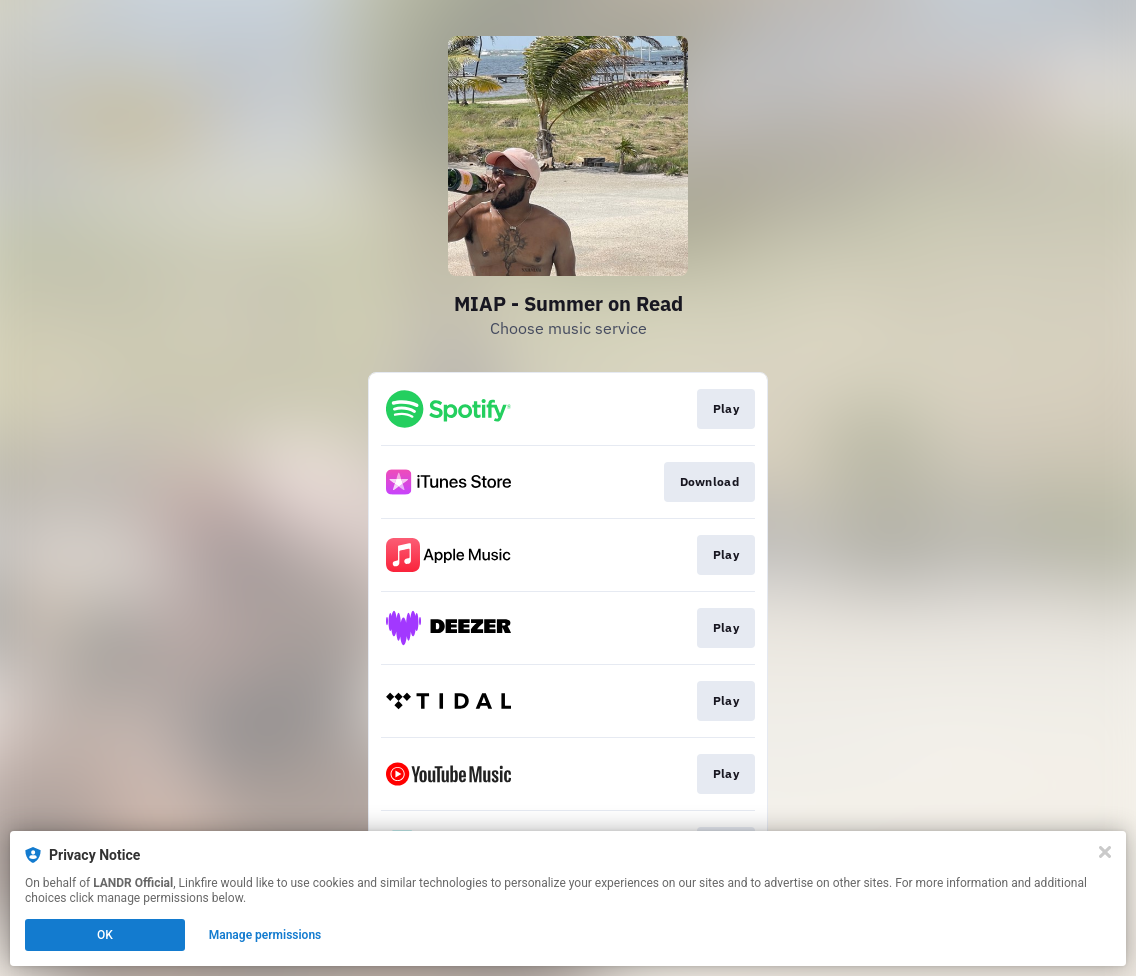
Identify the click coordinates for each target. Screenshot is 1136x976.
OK (105, 935)
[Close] (1105, 852)
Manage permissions (265, 935)
